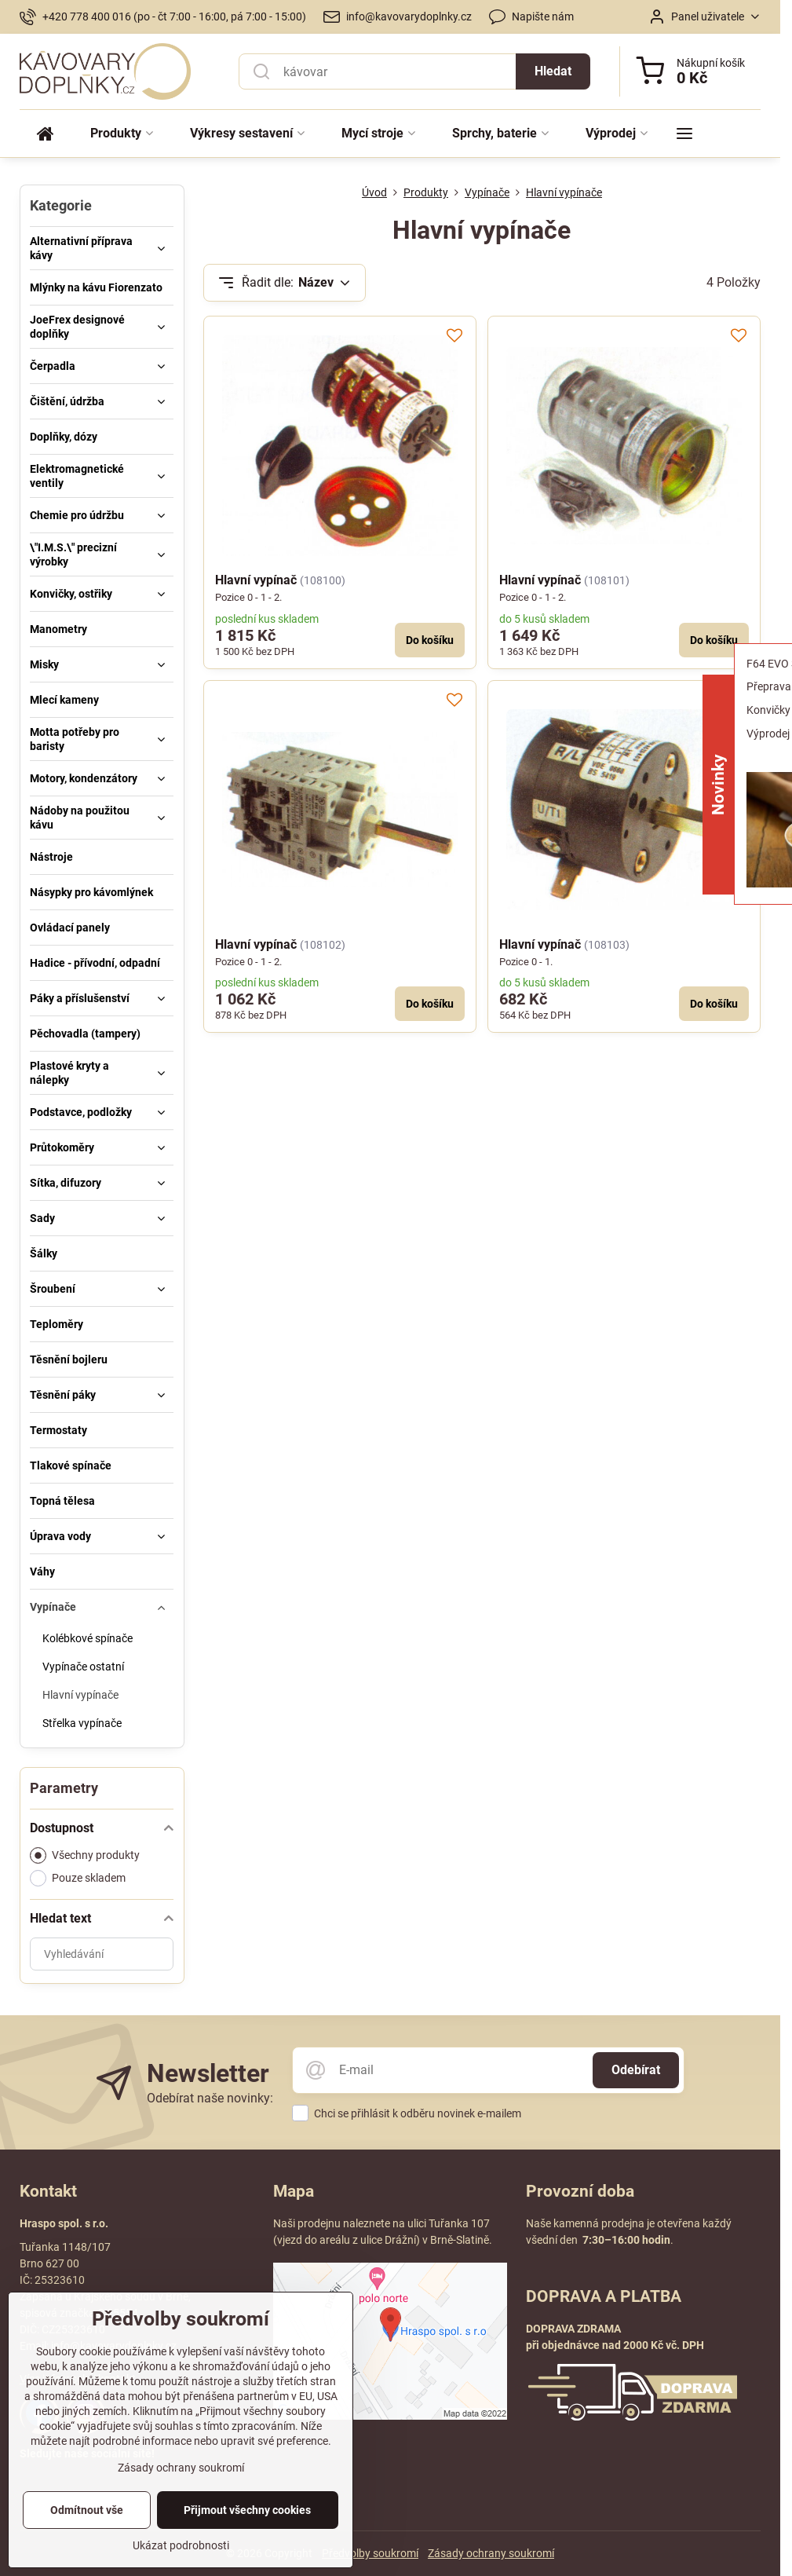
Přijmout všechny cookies (247, 2549)
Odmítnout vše (86, 2549)
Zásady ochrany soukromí (491, 2553)
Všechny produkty (85, 1855)
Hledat (553, 71)
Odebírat (635, 2069)
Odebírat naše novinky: (210, 2098)
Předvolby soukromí (370, 2553)
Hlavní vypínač (256, 580)
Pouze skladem (78, 1878)
